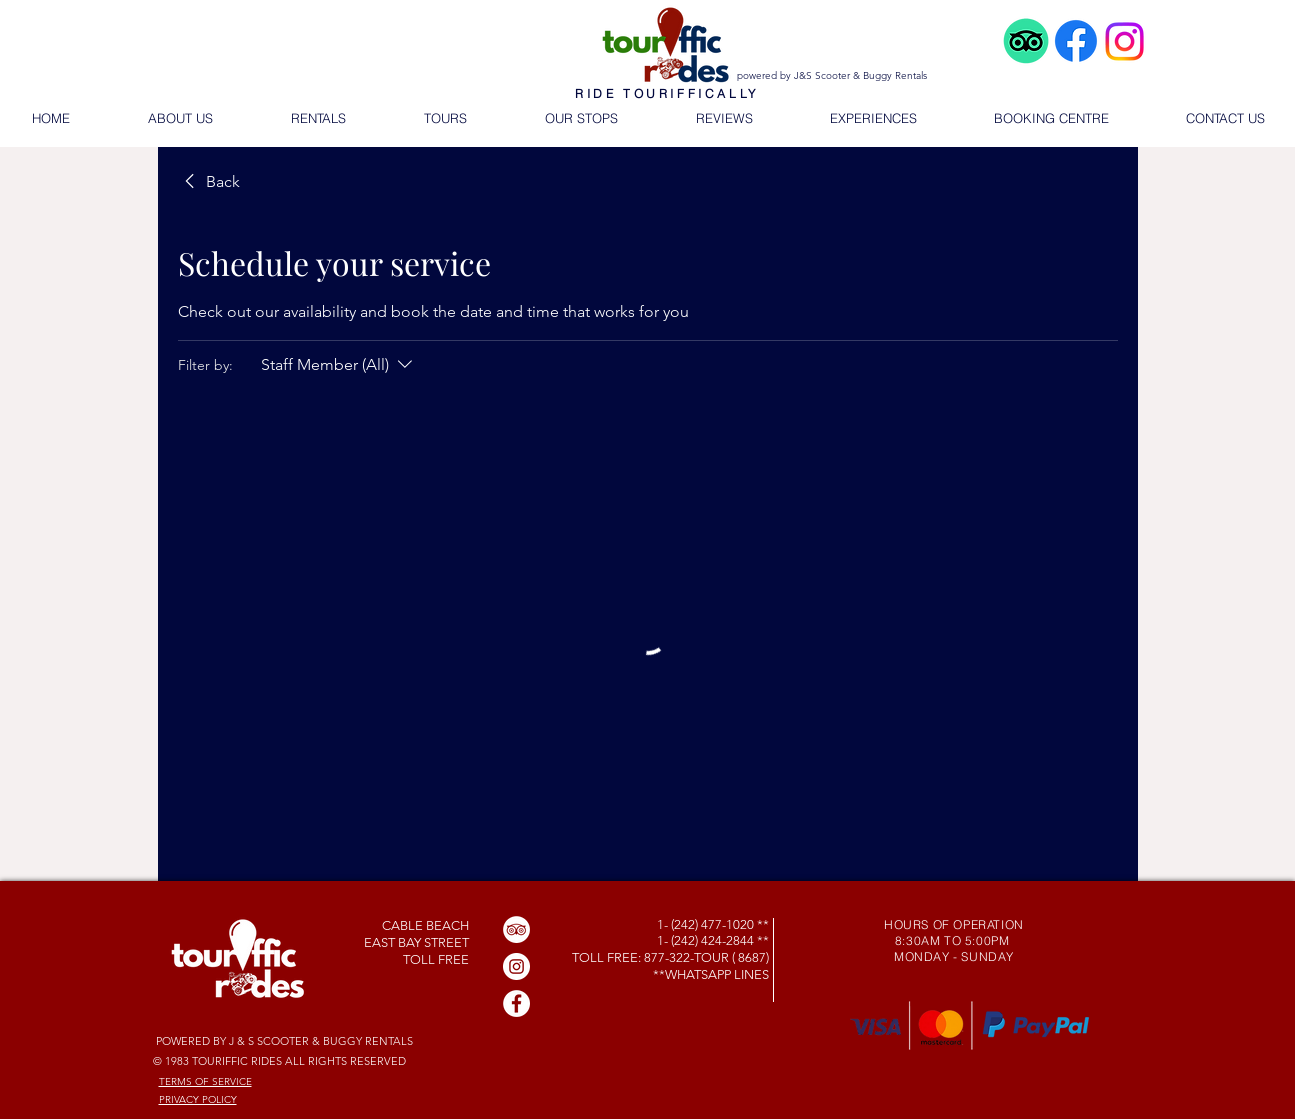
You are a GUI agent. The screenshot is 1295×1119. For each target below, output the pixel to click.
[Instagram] (516, 966)
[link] (209, 182)
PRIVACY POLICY (198, 1099)
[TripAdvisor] (516, 929)
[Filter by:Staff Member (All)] (339, 365)
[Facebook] (516, 1003)
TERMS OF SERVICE (205, 1081)
